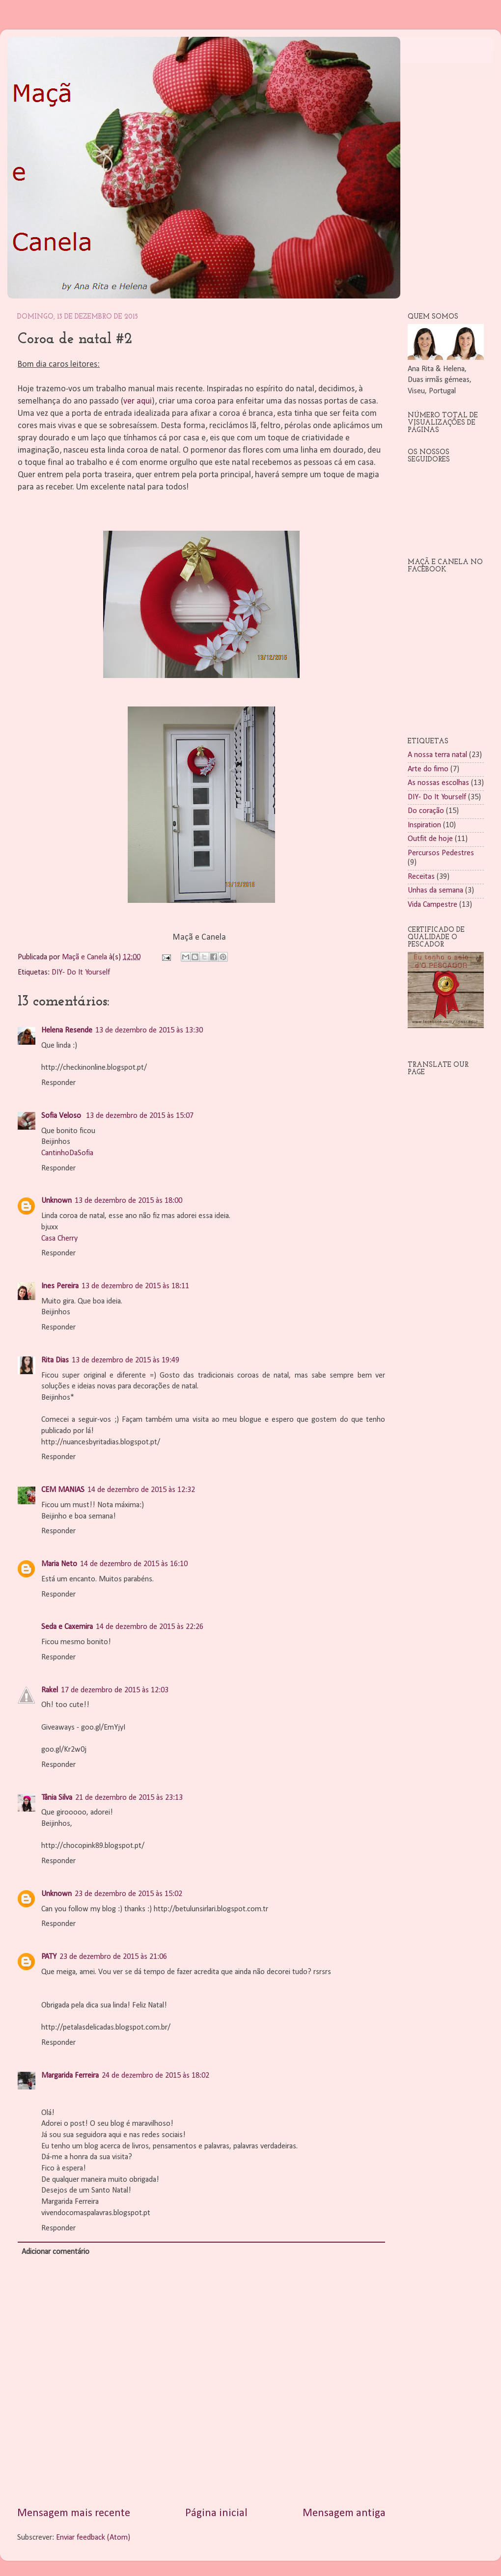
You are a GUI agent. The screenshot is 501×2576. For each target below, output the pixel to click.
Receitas (421, 877)
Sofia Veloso (62, 1116)
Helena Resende (66, 1030)
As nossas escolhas (438, 783)
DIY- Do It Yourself (81, 972)
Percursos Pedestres (441, 853)
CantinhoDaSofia (67, 1153)
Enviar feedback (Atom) (93, 2538)
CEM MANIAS (62, 1490)
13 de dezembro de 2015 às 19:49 (125, 1360)
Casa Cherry (59, 1239)
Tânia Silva (56, 1798)
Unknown (56, 1201)
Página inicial (216, 2513)
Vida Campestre (432, 905)
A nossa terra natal (437, 755)
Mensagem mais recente (73, 2513)
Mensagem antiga (344, 2513)
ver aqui (137, 401)
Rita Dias (55, 1360)
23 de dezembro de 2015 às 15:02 (128, 1894)
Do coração (426, 811)
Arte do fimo (428, 769)
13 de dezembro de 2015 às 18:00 (128, 1201)
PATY (48, 1957)
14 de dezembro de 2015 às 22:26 (149, 1627)
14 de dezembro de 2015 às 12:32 (141, 1490)
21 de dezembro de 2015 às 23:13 (129, 1798)
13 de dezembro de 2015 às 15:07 (140, 1116)
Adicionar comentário (55, 2252)
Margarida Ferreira (70, 2076)
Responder (58, 1083)
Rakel (49, 1690)
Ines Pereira (60, 1286)
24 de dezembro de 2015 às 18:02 (155, 2076)
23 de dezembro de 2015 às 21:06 (113, 1957)
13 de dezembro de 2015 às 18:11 (135, 1286)
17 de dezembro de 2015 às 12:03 (114, 1690)
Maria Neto (59, 1564)
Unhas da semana (435, 891)
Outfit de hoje (430, 839)
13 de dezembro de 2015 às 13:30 (149, 1030)
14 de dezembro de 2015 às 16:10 (134, 1564)
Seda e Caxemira (67, 1627)
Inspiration (424, 825)
